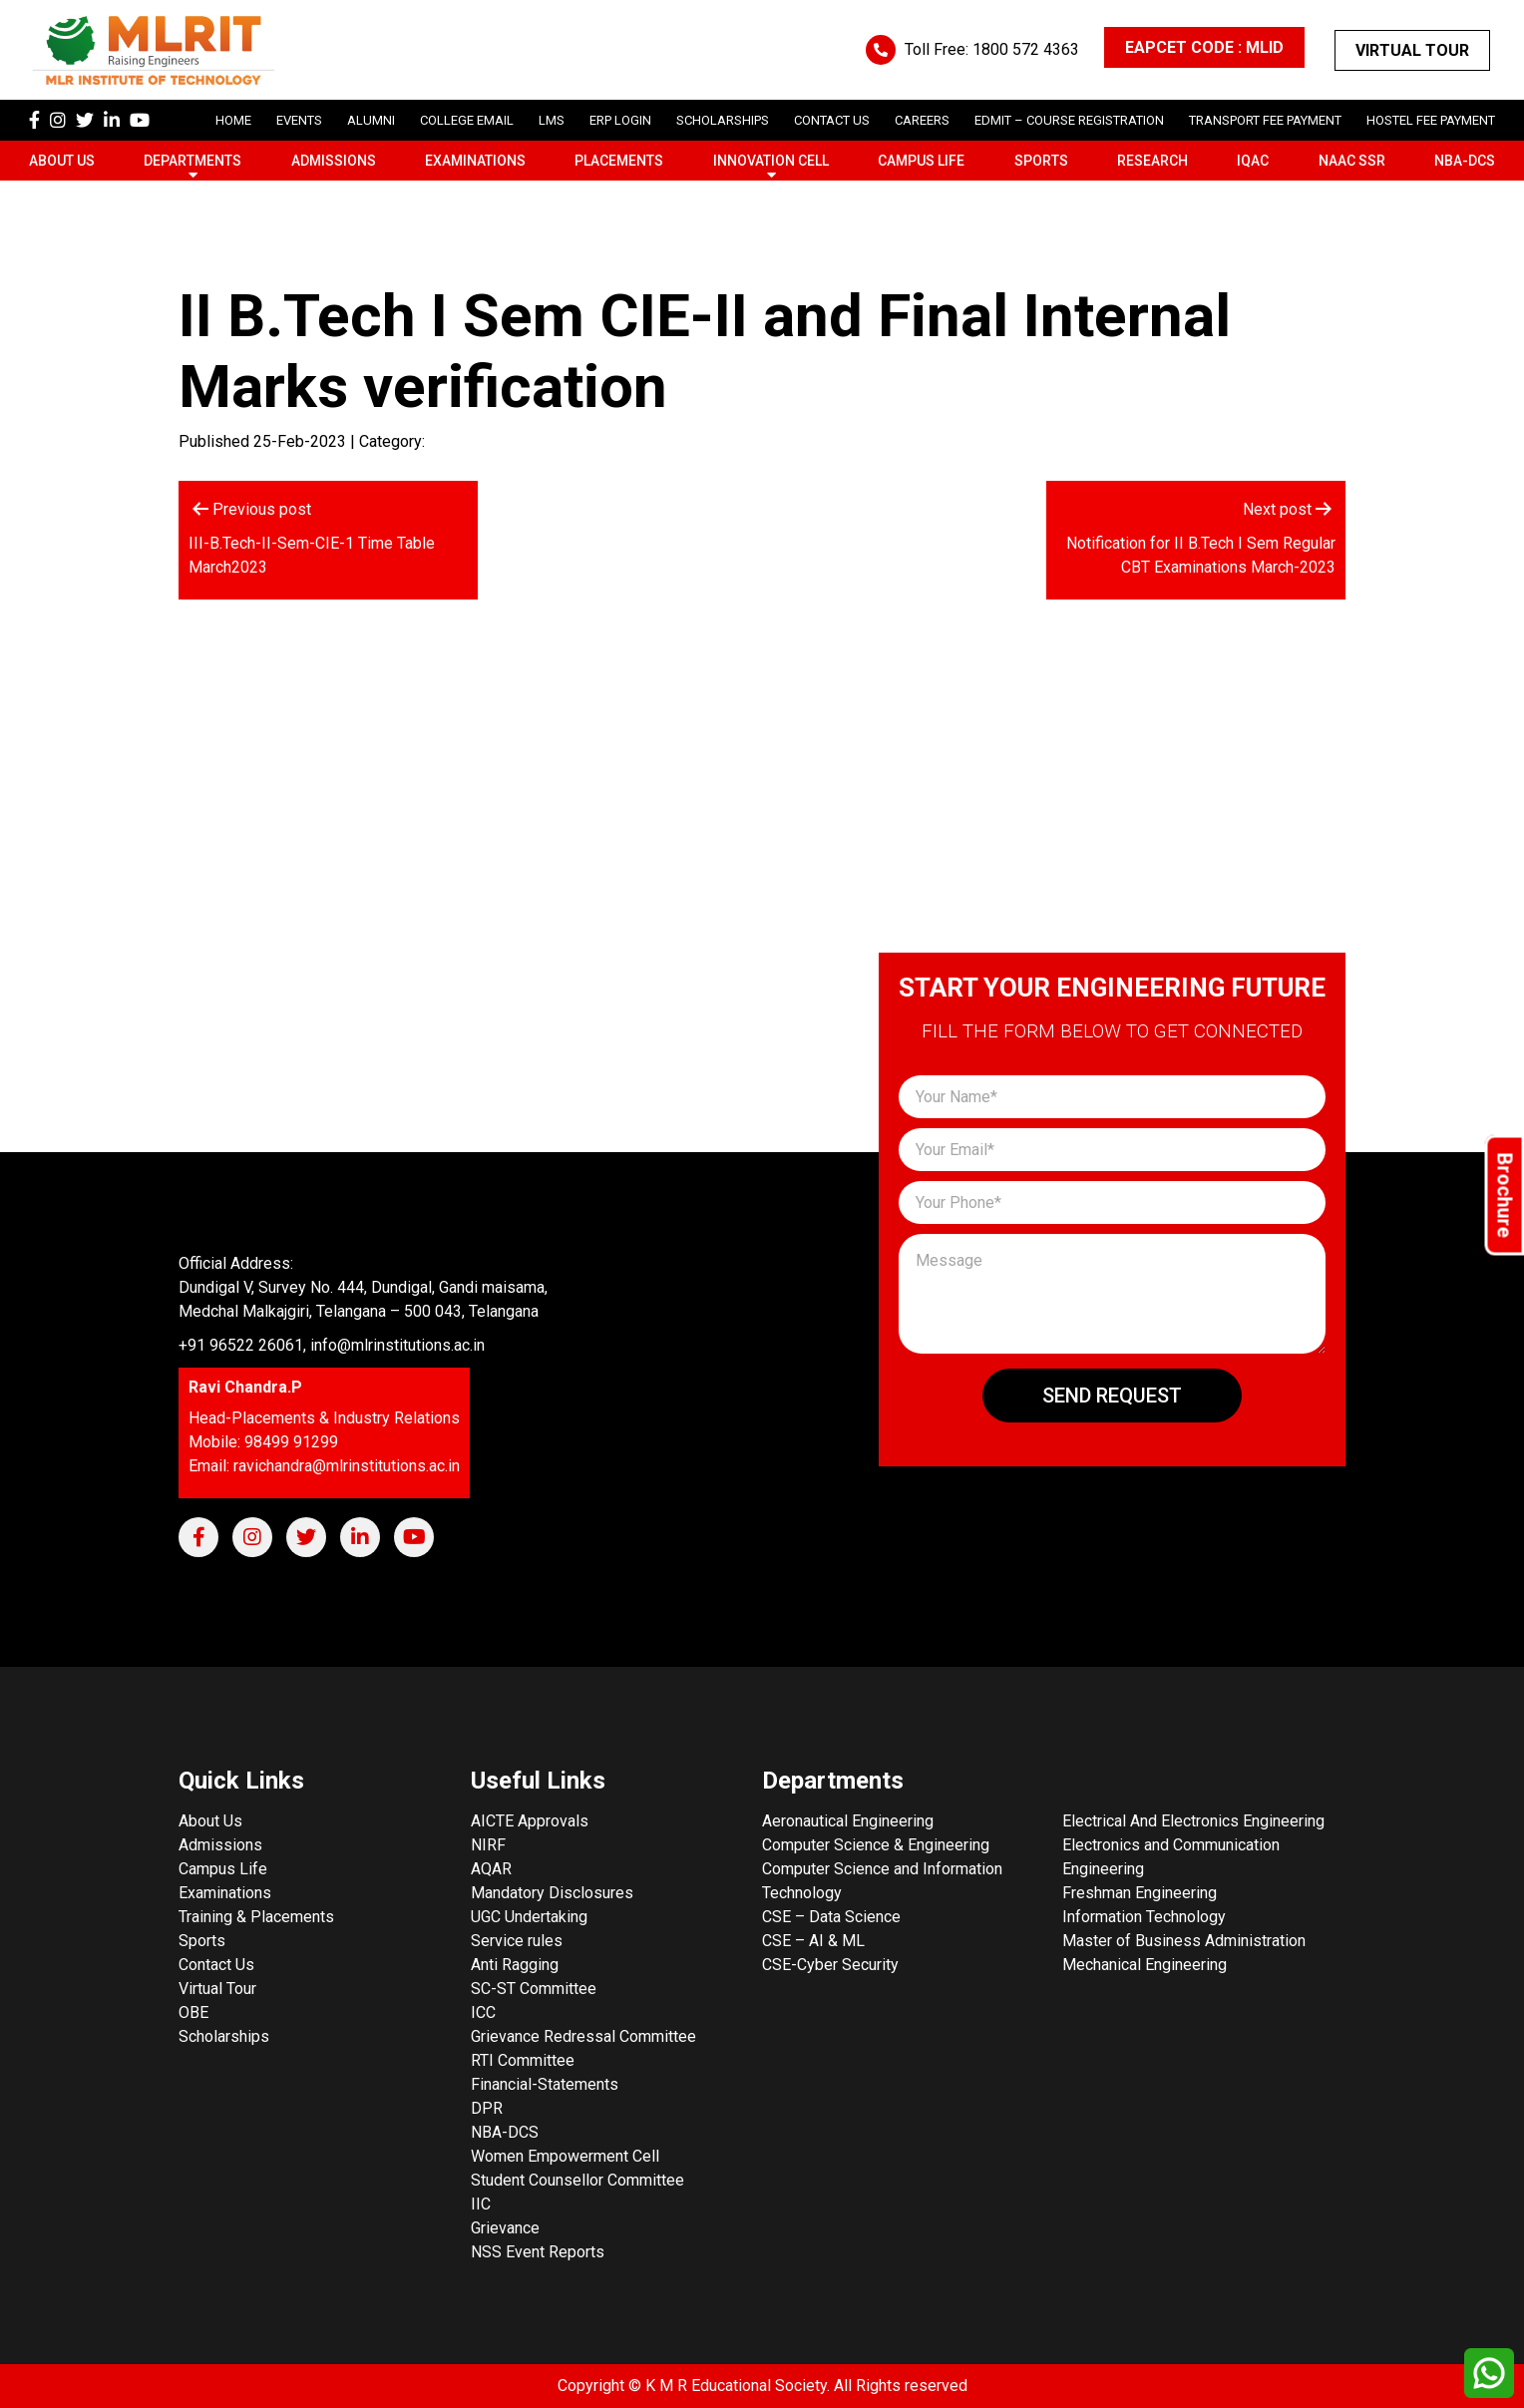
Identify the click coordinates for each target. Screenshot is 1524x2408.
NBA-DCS (1464, 161)
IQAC (1253, 161)
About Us (62, 161)
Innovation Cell (771, 161)
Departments (192, 161)
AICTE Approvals (529, 1820)
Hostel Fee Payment (1430, 120)
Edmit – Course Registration (1069, 120)
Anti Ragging (515, 1964)
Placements (618, 161)
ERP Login (620, 120)
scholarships (722, 120)
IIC (481, 2204)
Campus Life (921, 161)
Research (1152, 161)
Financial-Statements (544, 2084)
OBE (193, 2012)
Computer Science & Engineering (875, 1844)
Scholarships (224, 2036)
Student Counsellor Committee (577, 2180)
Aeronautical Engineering (848, 1820)
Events (299, 120)
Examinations (475, 161)
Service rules (517, 1940)
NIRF (488, 1844)
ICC (483, 2012)
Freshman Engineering (1139, 1892)
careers (922, 120)
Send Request (1112, 1395)
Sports (1041, 161)
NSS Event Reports (537, 2251)
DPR (487, 2108)
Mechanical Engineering (1144, 1964)
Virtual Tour (1412, 50)
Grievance (505, 2227)
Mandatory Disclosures (552, 1892)
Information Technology (1144, 1916)
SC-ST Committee (533, 1988)
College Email (467, 120)
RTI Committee (522, 2060)
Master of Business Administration (1184, 1940)
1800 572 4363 (1025, 49)
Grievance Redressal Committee (583, 2036)
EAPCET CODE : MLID (1204, 47)
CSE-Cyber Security (830, 1964)
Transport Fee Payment (1265, 120)
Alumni (371, 120)
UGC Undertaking (529, 1916)
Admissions (333, 161)
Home (233, 120)
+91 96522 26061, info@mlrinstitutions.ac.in (332, 1345)
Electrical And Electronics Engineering (1193, 1820)
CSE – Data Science (831, 1916)
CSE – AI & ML (813, 1940)
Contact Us (832, 120)
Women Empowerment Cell (565, 2156)
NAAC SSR (1352, 161)
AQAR (491, 1868)
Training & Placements (256, 1916)
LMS (552, 120)
